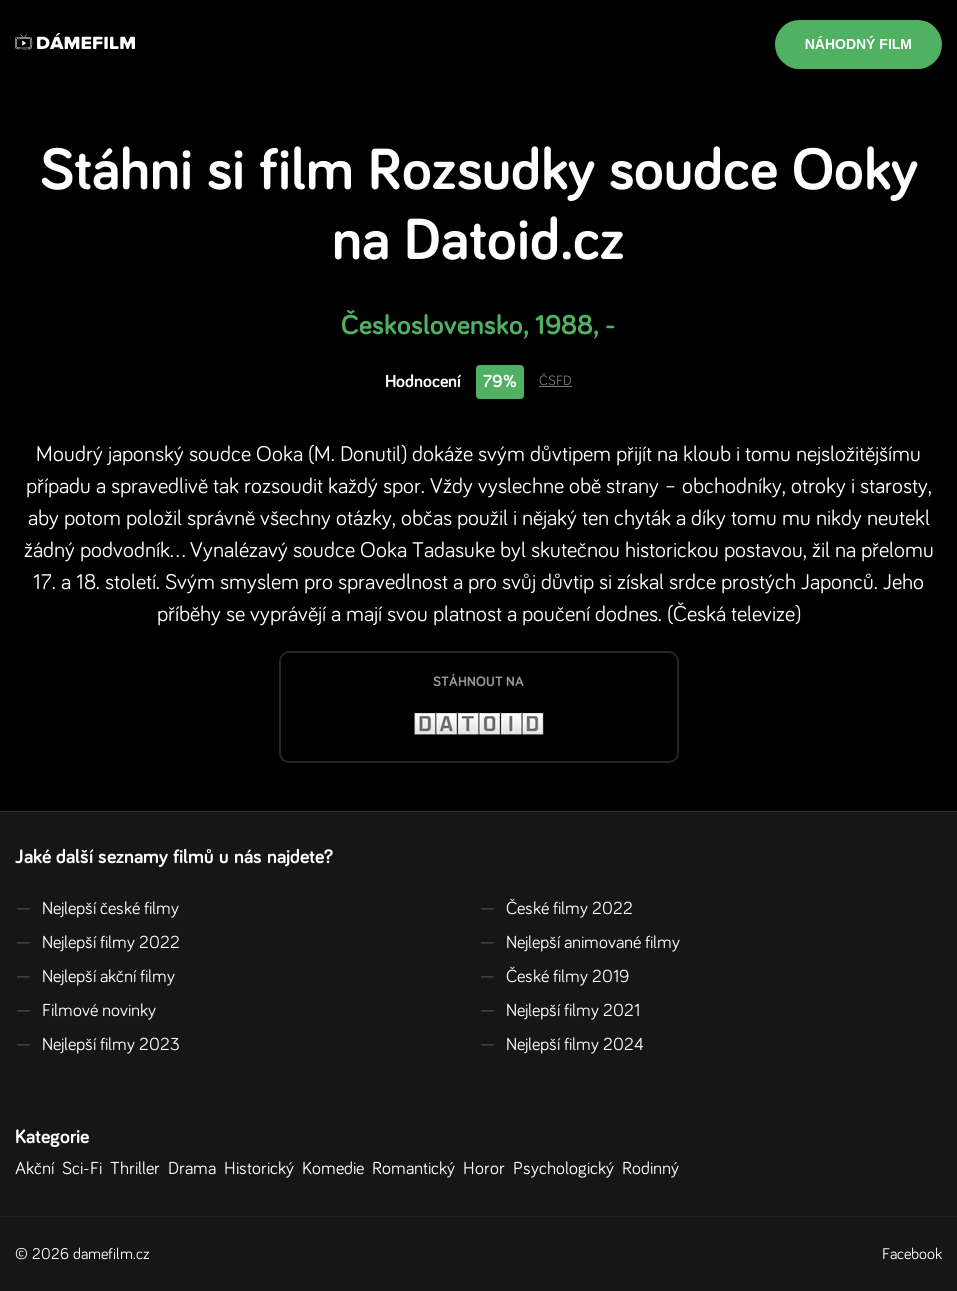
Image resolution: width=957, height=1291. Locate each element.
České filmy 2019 (554, 977)
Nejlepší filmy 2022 (97, 943)
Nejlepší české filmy (97, 909)
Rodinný (654, 1169)
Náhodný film (858, 44)
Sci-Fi (86, 1169)
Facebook (912, 1254)
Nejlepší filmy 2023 (97, 1045)
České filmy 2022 (556, 909)
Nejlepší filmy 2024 (561, 1045)
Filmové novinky (85, 1011)
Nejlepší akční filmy (95, 977)
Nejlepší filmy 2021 (559, 1011)
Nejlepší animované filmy (579, 943)
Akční (38, 1169)
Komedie (337, 1169)
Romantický (417, 1169)
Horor (488, 1169)
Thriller (139, 1169)
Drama (196, 1169)
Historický (263, 1169)
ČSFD (555, 381)
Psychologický (567, 1169)
